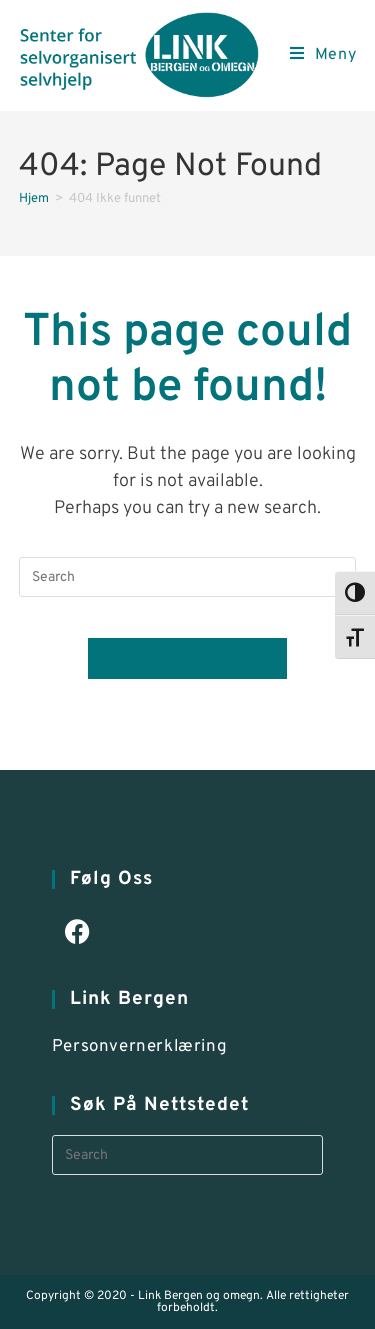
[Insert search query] (188, 577)
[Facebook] (77, 934)
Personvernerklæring (139, 1047)
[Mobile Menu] (323, 55)
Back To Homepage (187, 658)
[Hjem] (34, 199)
